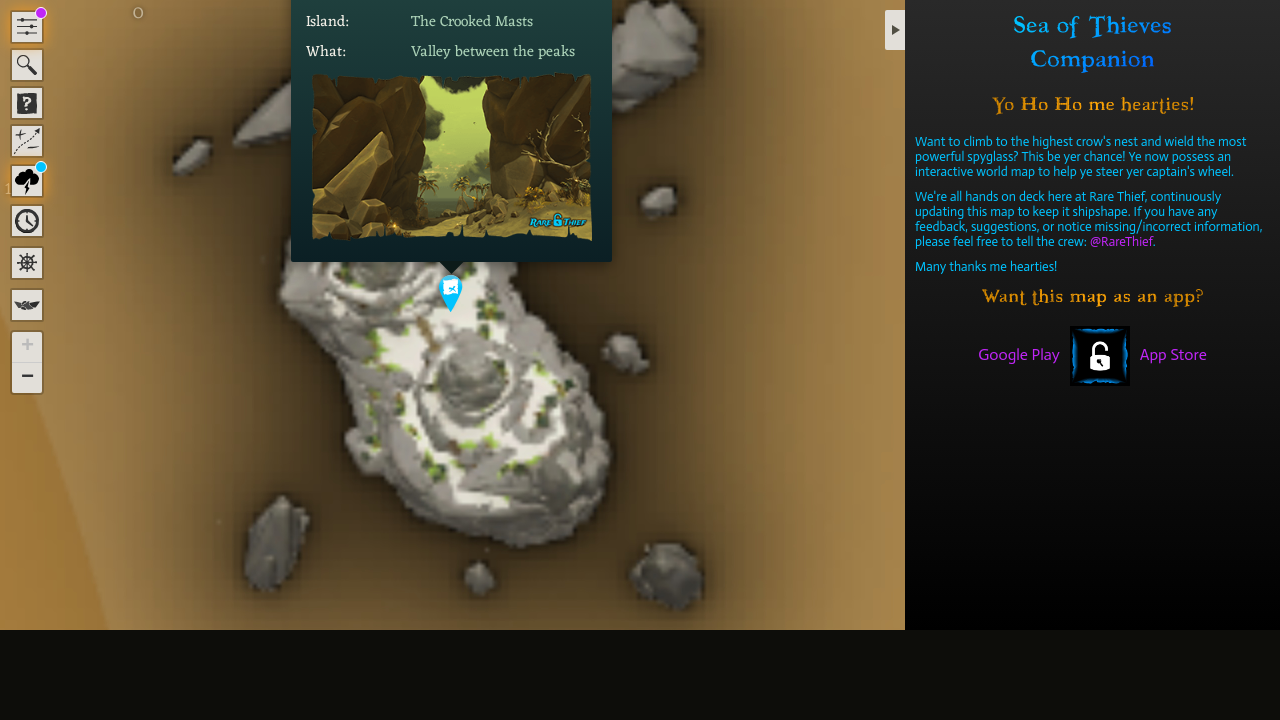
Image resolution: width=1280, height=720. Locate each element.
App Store (1173, 354)
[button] (451, 293)
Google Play (1019, 354)
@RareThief (1121, 241)
